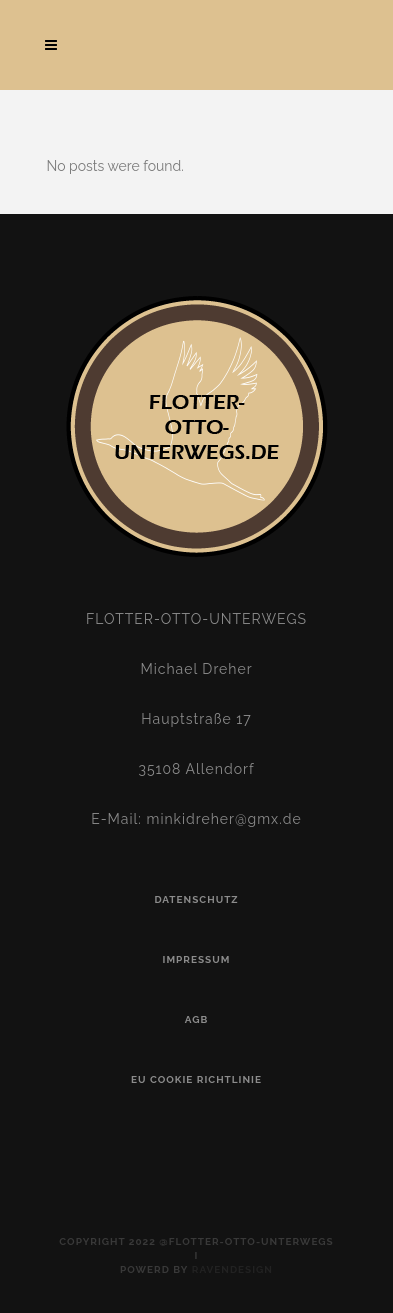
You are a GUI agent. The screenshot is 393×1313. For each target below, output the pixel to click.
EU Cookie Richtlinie (196, 1079)
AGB (197, 1019)
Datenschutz (196, 899)
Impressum (197, 959)
